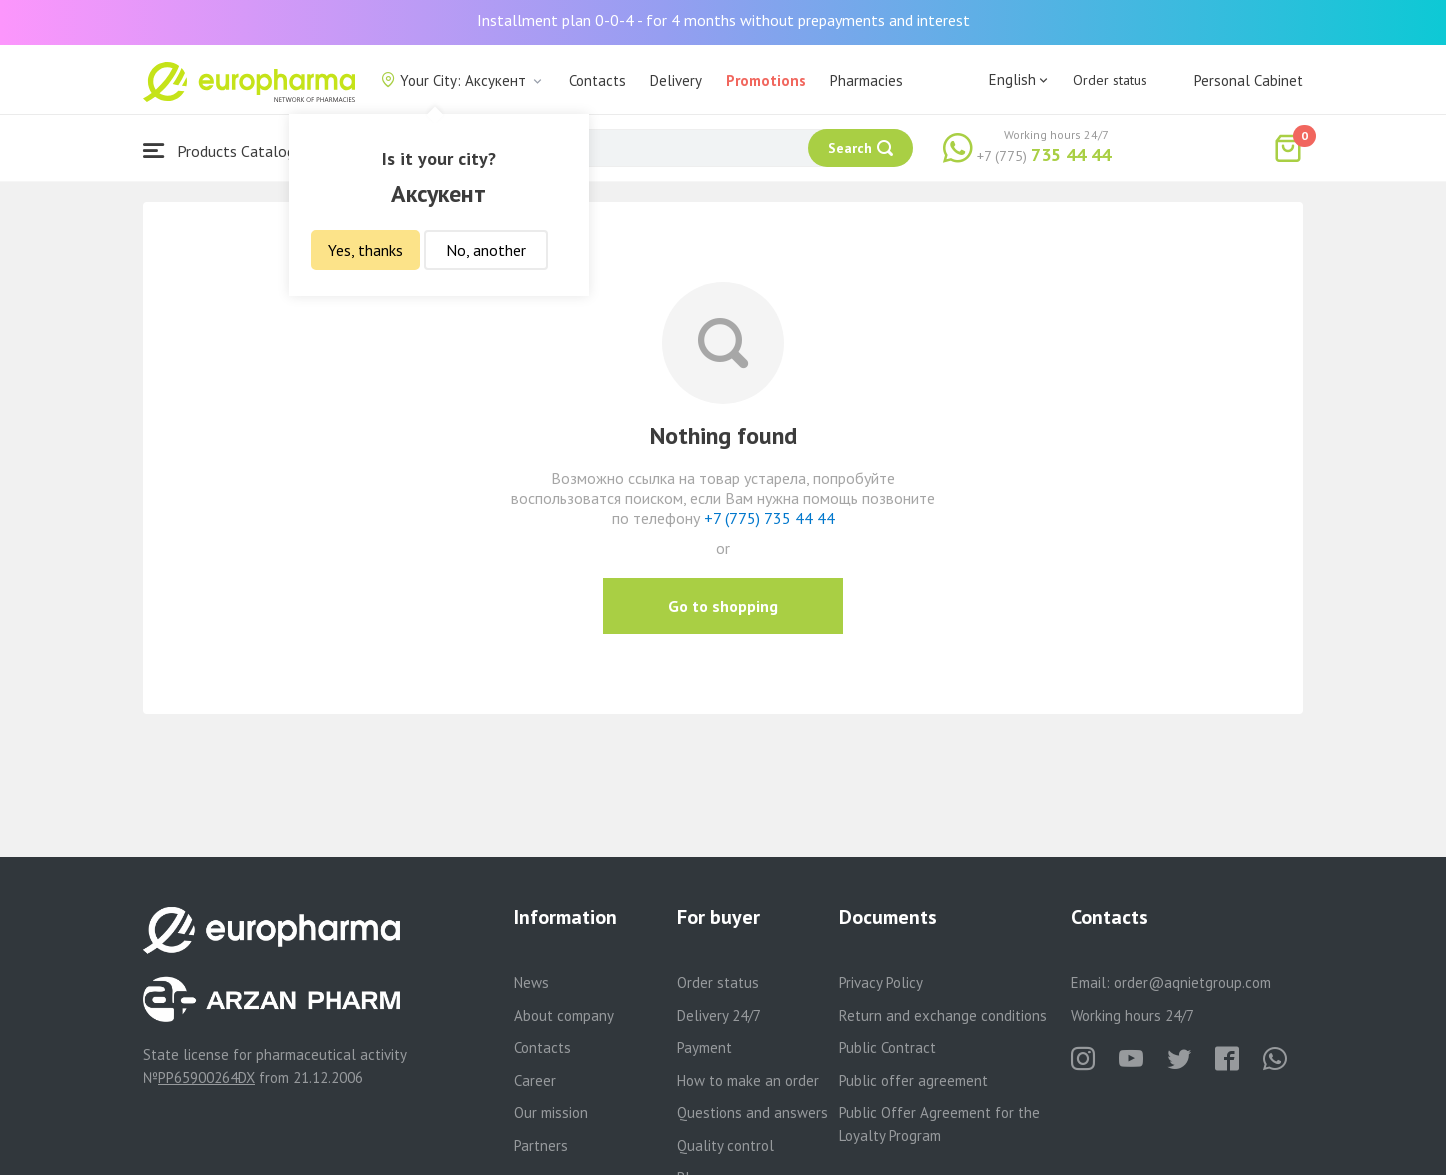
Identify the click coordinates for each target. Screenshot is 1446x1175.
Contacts (597, 80)
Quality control (725, 1145)
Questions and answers (752, 1112)
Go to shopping (723, 606)
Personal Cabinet (1248, 80)
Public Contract (887, 1047)
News (531, 982)
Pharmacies (866, 80)
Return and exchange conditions (943, 1015)
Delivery (676, 80)
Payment (704, 1047)
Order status (1110, 80)
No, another (486, 250)
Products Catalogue (227, 150)
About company (564, 1015)
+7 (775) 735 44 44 (769, 518)
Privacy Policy (881, 982)
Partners (541, 1145)
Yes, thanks (365, 250)
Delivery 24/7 (719, 1015)
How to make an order (748, 1080)
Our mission (551, 1112)
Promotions (766, 80)
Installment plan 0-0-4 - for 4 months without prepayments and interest (723, 20)
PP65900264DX (206, 1077)
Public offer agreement (913, 1080)
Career (535, 1080)
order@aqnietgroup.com (1192, 982)
